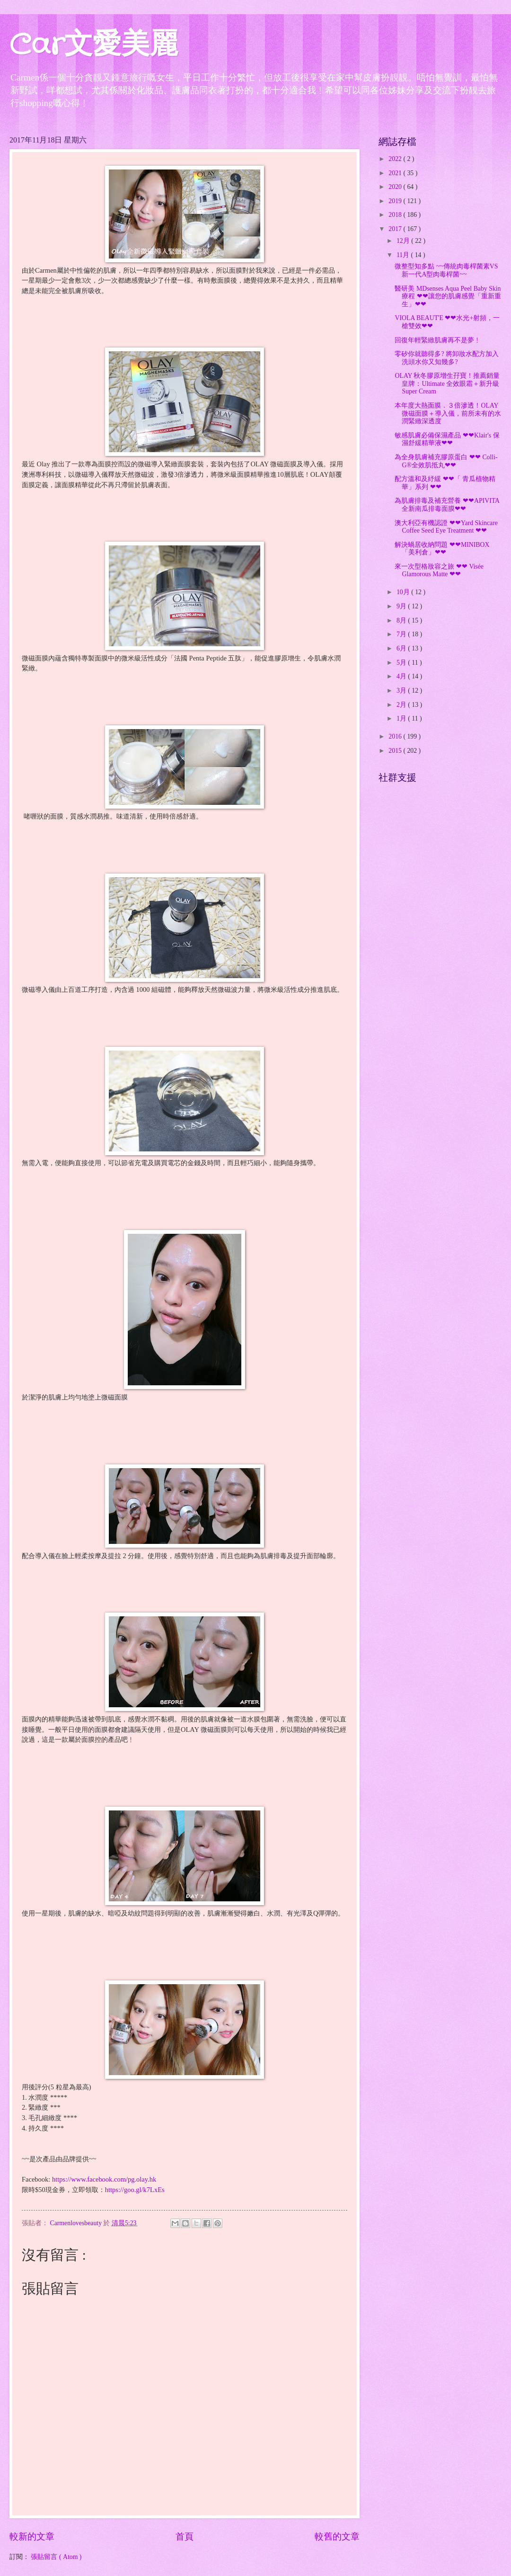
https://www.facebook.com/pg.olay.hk (104, 2179)
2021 (395, 173)
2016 (395, 736)
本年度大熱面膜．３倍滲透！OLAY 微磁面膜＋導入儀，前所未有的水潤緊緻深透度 (448, 413)
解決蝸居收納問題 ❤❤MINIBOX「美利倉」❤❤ (442, 548)
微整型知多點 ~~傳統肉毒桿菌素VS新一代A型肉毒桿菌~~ (446, 270)
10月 (403, 592)
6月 (402, 648)
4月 (402, 676)
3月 (402, 690)
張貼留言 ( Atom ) (56, 2556)
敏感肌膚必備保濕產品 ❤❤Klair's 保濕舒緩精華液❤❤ (447, 439)
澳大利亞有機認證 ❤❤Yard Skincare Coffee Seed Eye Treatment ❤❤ (446, 527)
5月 (402, 662)
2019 (395, 201)
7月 (402, 634)
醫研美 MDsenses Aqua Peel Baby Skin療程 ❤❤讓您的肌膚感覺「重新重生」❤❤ (448, 296)
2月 (402, 704)
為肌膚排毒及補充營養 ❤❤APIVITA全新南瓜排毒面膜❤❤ (447, 504)
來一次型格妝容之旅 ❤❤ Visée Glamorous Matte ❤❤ (439, 570)
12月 (403, 240)
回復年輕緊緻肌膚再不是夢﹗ (438, 340)
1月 (402, 718)
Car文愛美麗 (93, 45)
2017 (395, 228)
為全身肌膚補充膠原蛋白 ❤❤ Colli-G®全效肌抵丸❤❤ (446, 461)
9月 (402, 606)
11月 (403, 254)
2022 (395, 158)
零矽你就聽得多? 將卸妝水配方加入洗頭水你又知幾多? (447, 357)
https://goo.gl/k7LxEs (135, 2189)
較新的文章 (31, 2536)
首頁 (185, 2536)
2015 (395, 750)
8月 (402, 620)
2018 (395, 214)
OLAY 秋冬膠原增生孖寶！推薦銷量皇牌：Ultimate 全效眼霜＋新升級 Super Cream (447, 383)
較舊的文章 (337, 2536)
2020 (395, 186)
